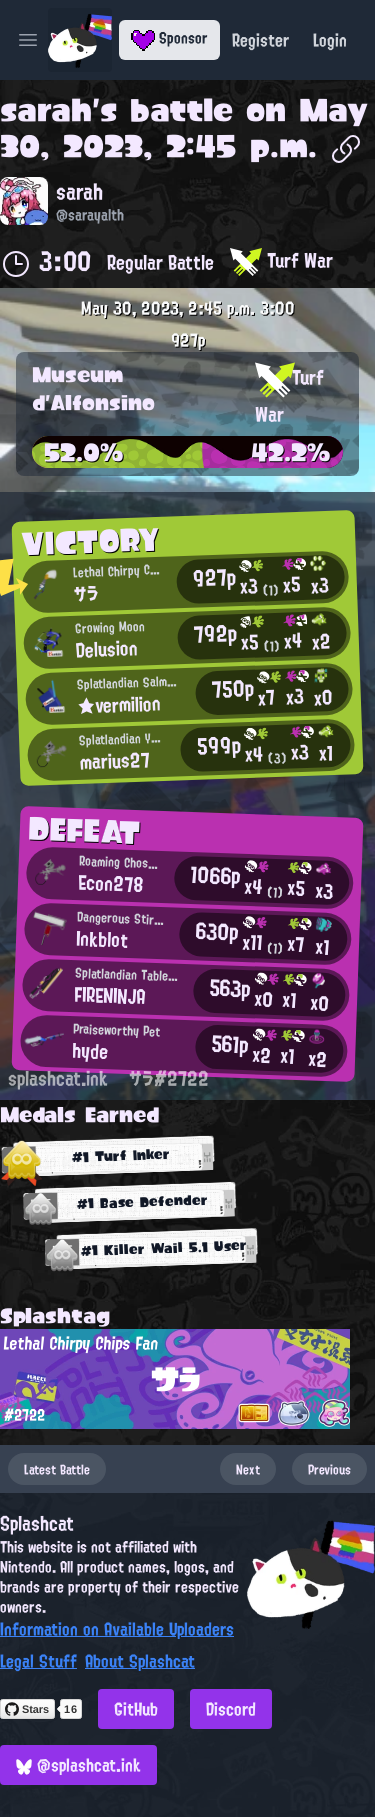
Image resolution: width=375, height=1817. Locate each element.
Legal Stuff (38, 1661)
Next (248, 1469)
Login (330, 40)
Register (260, 40)
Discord (231, 1709)
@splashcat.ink (78, 1765)
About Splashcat (140, 1661)
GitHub (136, 1709)
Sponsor (169, 38)
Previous (329, 1469)
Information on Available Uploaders (117, 1629)
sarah (46, 110)
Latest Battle (57, 1469)
